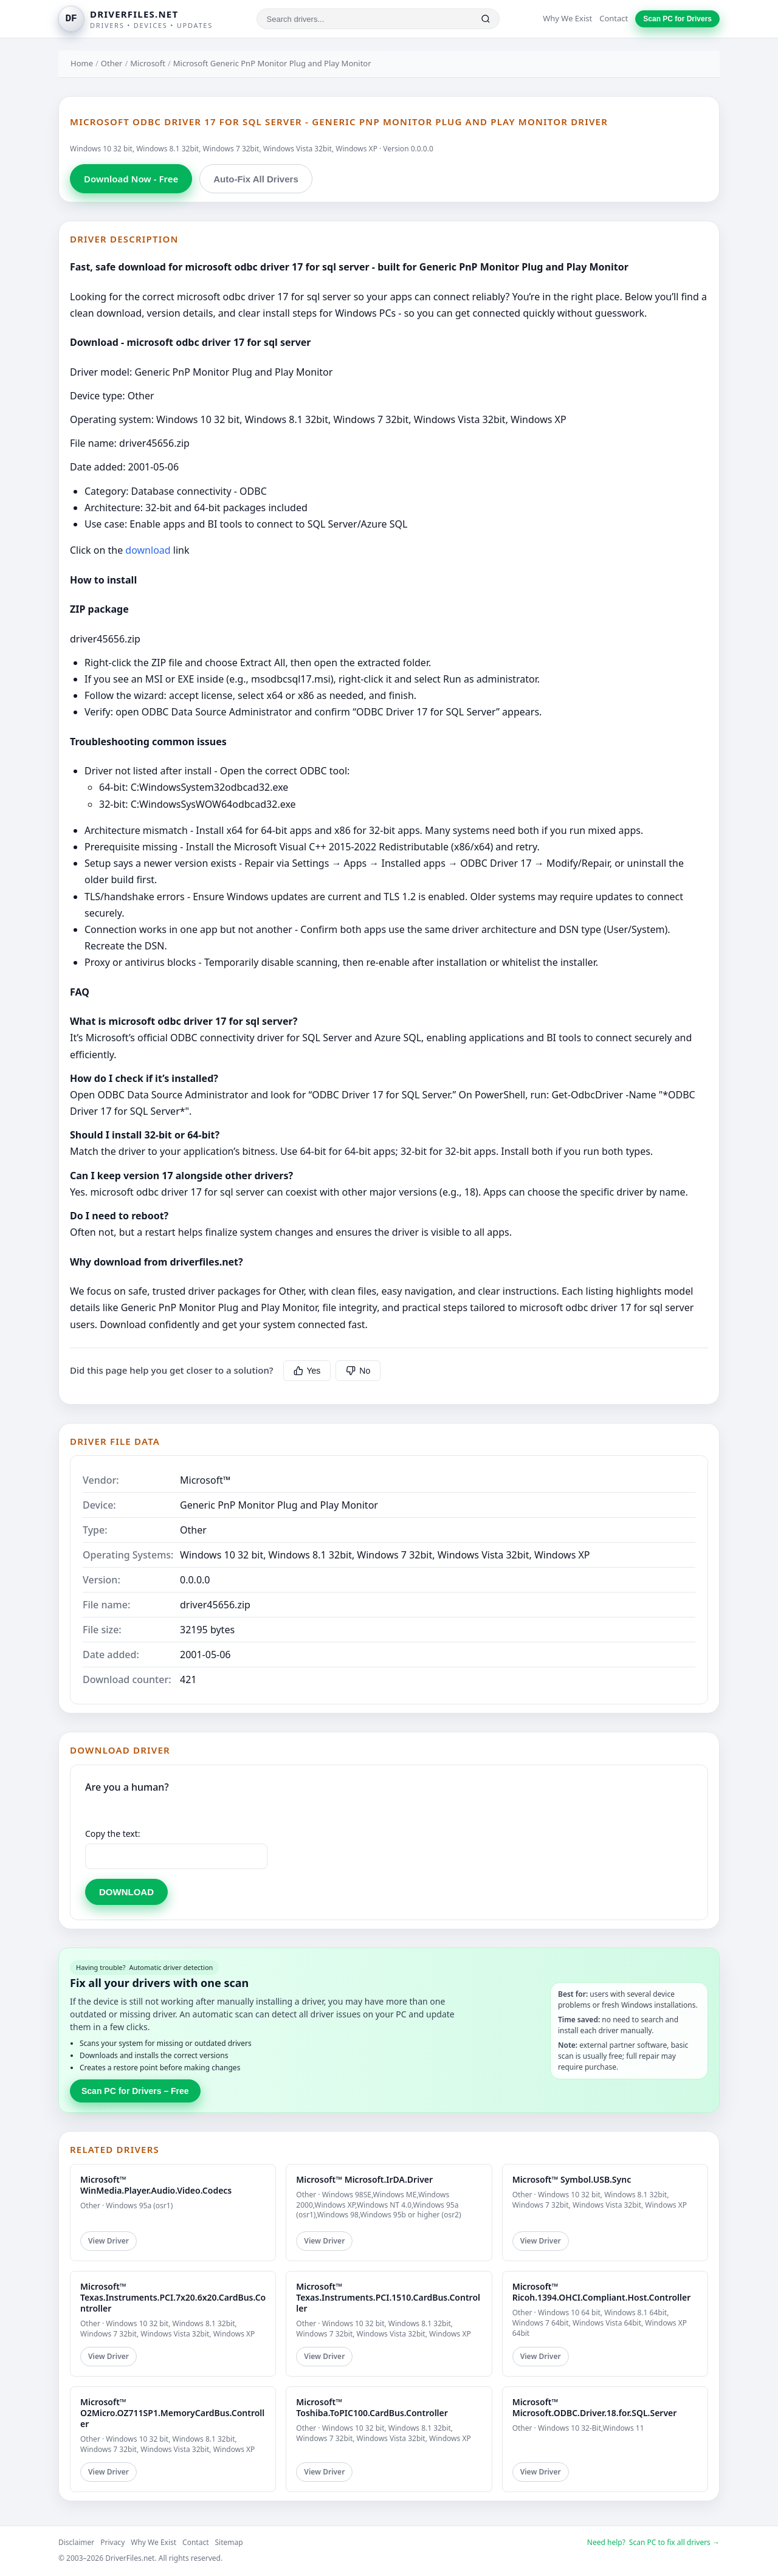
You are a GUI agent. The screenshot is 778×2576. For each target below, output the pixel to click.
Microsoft (147, 63)
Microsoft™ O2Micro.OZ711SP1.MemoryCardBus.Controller (172, 2413)
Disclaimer (76, 2542)
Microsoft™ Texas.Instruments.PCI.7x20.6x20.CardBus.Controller (173, 2297)
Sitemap (229, 2542)
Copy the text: (112, 1833)
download (147, 550)
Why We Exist (567, 18)
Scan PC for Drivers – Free (135, 2091)
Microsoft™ (205, 1480)
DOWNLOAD (126, 1892)
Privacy (112, 2542)
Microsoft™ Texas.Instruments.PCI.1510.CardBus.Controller (388, 2297)
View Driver (108, 2241)
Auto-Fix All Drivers (255, 179)
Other (112, 63)
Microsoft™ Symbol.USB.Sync (572, 2179)
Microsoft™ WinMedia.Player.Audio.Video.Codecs (156, 2185)
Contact (613, 18)
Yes (307, 1371)
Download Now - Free (131, 179)
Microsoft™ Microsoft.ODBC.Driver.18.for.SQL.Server (594, 2407)
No (358, 1371)
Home (82, 63)
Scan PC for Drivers (677, 19)
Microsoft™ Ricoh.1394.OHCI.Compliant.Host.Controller (601, 2292)
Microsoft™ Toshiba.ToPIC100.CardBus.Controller (372, 2407)
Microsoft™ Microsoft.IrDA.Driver (364, 2179)
